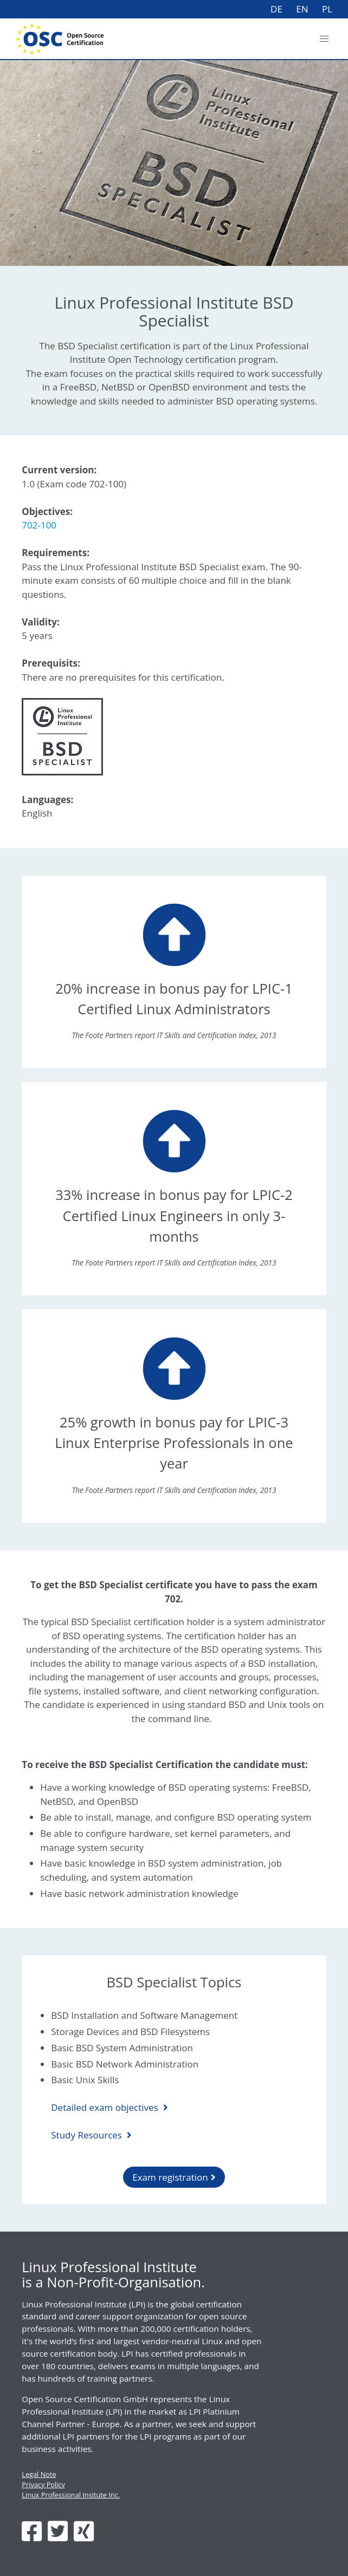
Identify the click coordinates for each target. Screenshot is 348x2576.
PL (327, 9)
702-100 (39, 525)
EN (302, 9)
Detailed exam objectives (105, 2107)
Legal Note (39, 2474)
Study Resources (87, 2135)
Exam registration (170, 2177)
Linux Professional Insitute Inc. (71, 2495)
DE (276, 9)
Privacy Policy (43, 2484)
